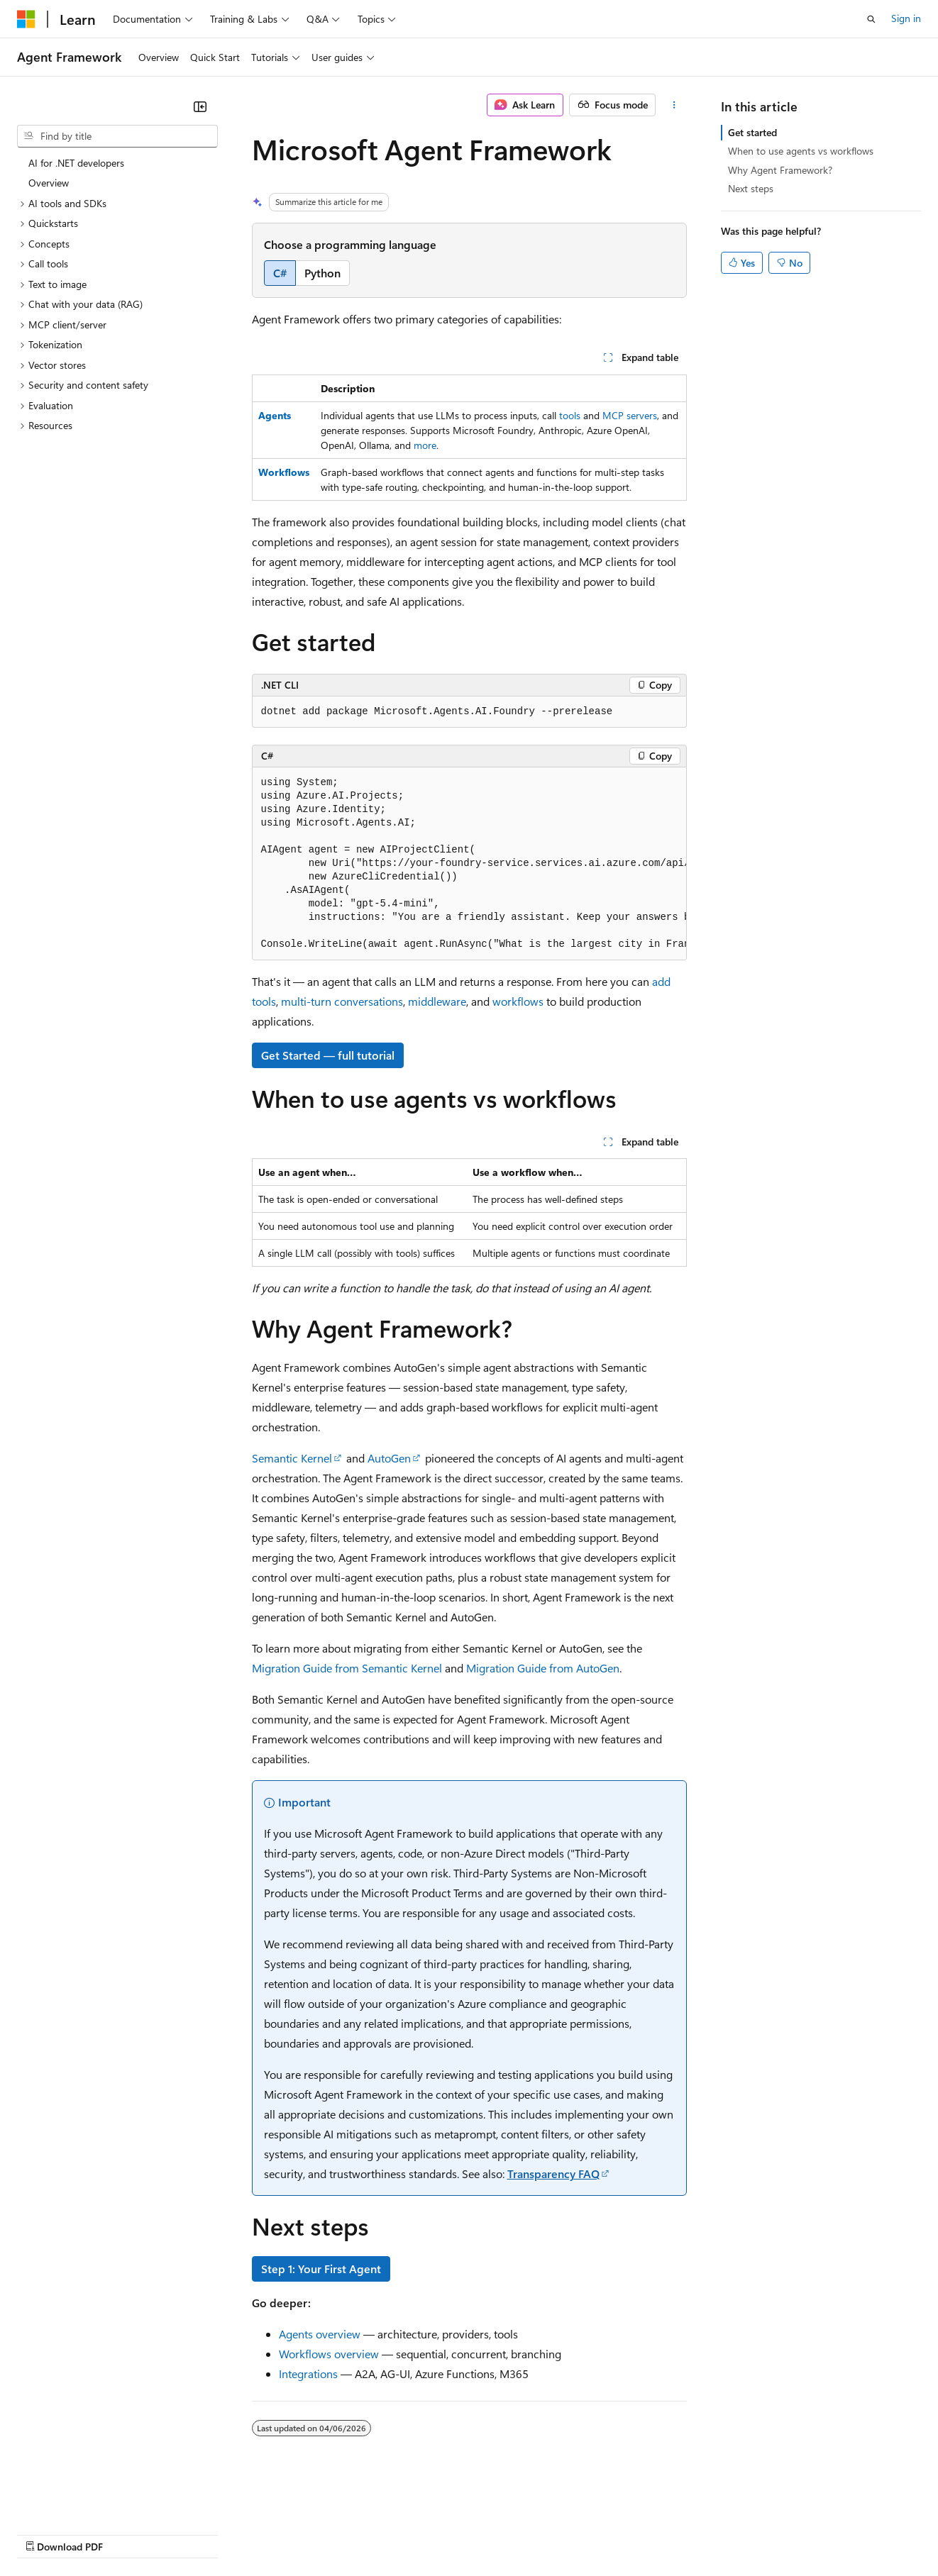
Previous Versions (129, 2533)
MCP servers (629, 415)
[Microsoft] (26, 19)
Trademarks (588, 2533)
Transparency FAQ (553, 2173)
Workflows (283, 472)
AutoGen (389, 1457)
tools (569, 415)
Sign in (906, 18)
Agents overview (319, 2333)
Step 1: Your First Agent (321, 2268)
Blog (193, 2533)
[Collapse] (200, 106)
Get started (752, 132)
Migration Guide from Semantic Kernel (347, 1667)
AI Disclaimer (45, 2533)
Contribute (254, 2533)
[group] (469, 863)
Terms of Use (518, 2533)
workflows (518, 1001)
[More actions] (673, 105)
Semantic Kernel (292, 1457)
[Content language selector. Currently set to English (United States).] (82, 2499)
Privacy (310, 2533)
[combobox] (117, 136)
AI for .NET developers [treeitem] (76, 163)
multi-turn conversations (342, 1001)
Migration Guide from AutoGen (542, 1667)
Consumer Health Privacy (408, 2533)
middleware (437, 1001)
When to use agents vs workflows (800, 150)
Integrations (308, 2373)
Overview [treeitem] (48, 182)
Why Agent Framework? (780, 170)
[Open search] (871, 19)
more (425, 445)
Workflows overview (329, 2353)
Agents (274, 415)
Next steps (750, 188)
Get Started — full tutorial (327, 1055)
